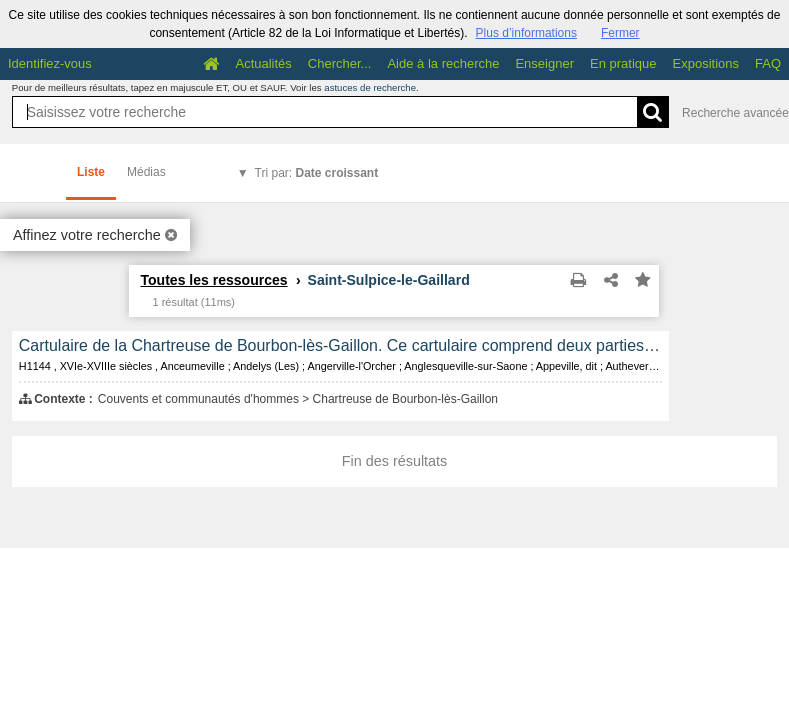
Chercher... (340, 63)
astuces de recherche (370, 87)
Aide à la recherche (443, 63)
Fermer (620, 33)
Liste (91, 172)
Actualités (263, 63)
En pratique (623, 63)
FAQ (768, 63)
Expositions (706, 63)
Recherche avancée (735, 113)
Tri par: (317, 173)
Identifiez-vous (50, 63)
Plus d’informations (526, 33)
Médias (146, 172)
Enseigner (544, 63)
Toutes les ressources (213, 280)
